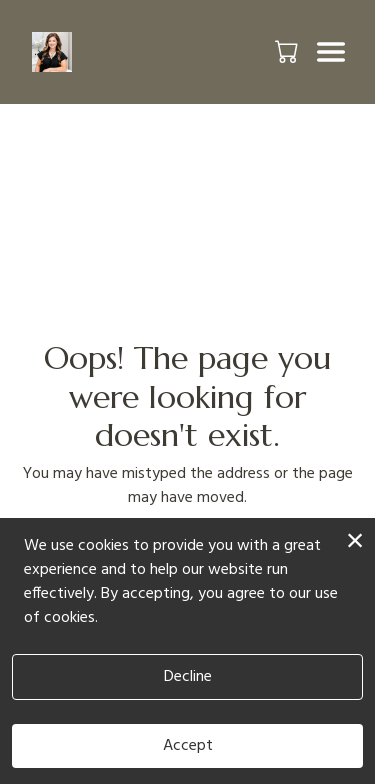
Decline (188, 677)
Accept (188, 746)
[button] (288, 51)
